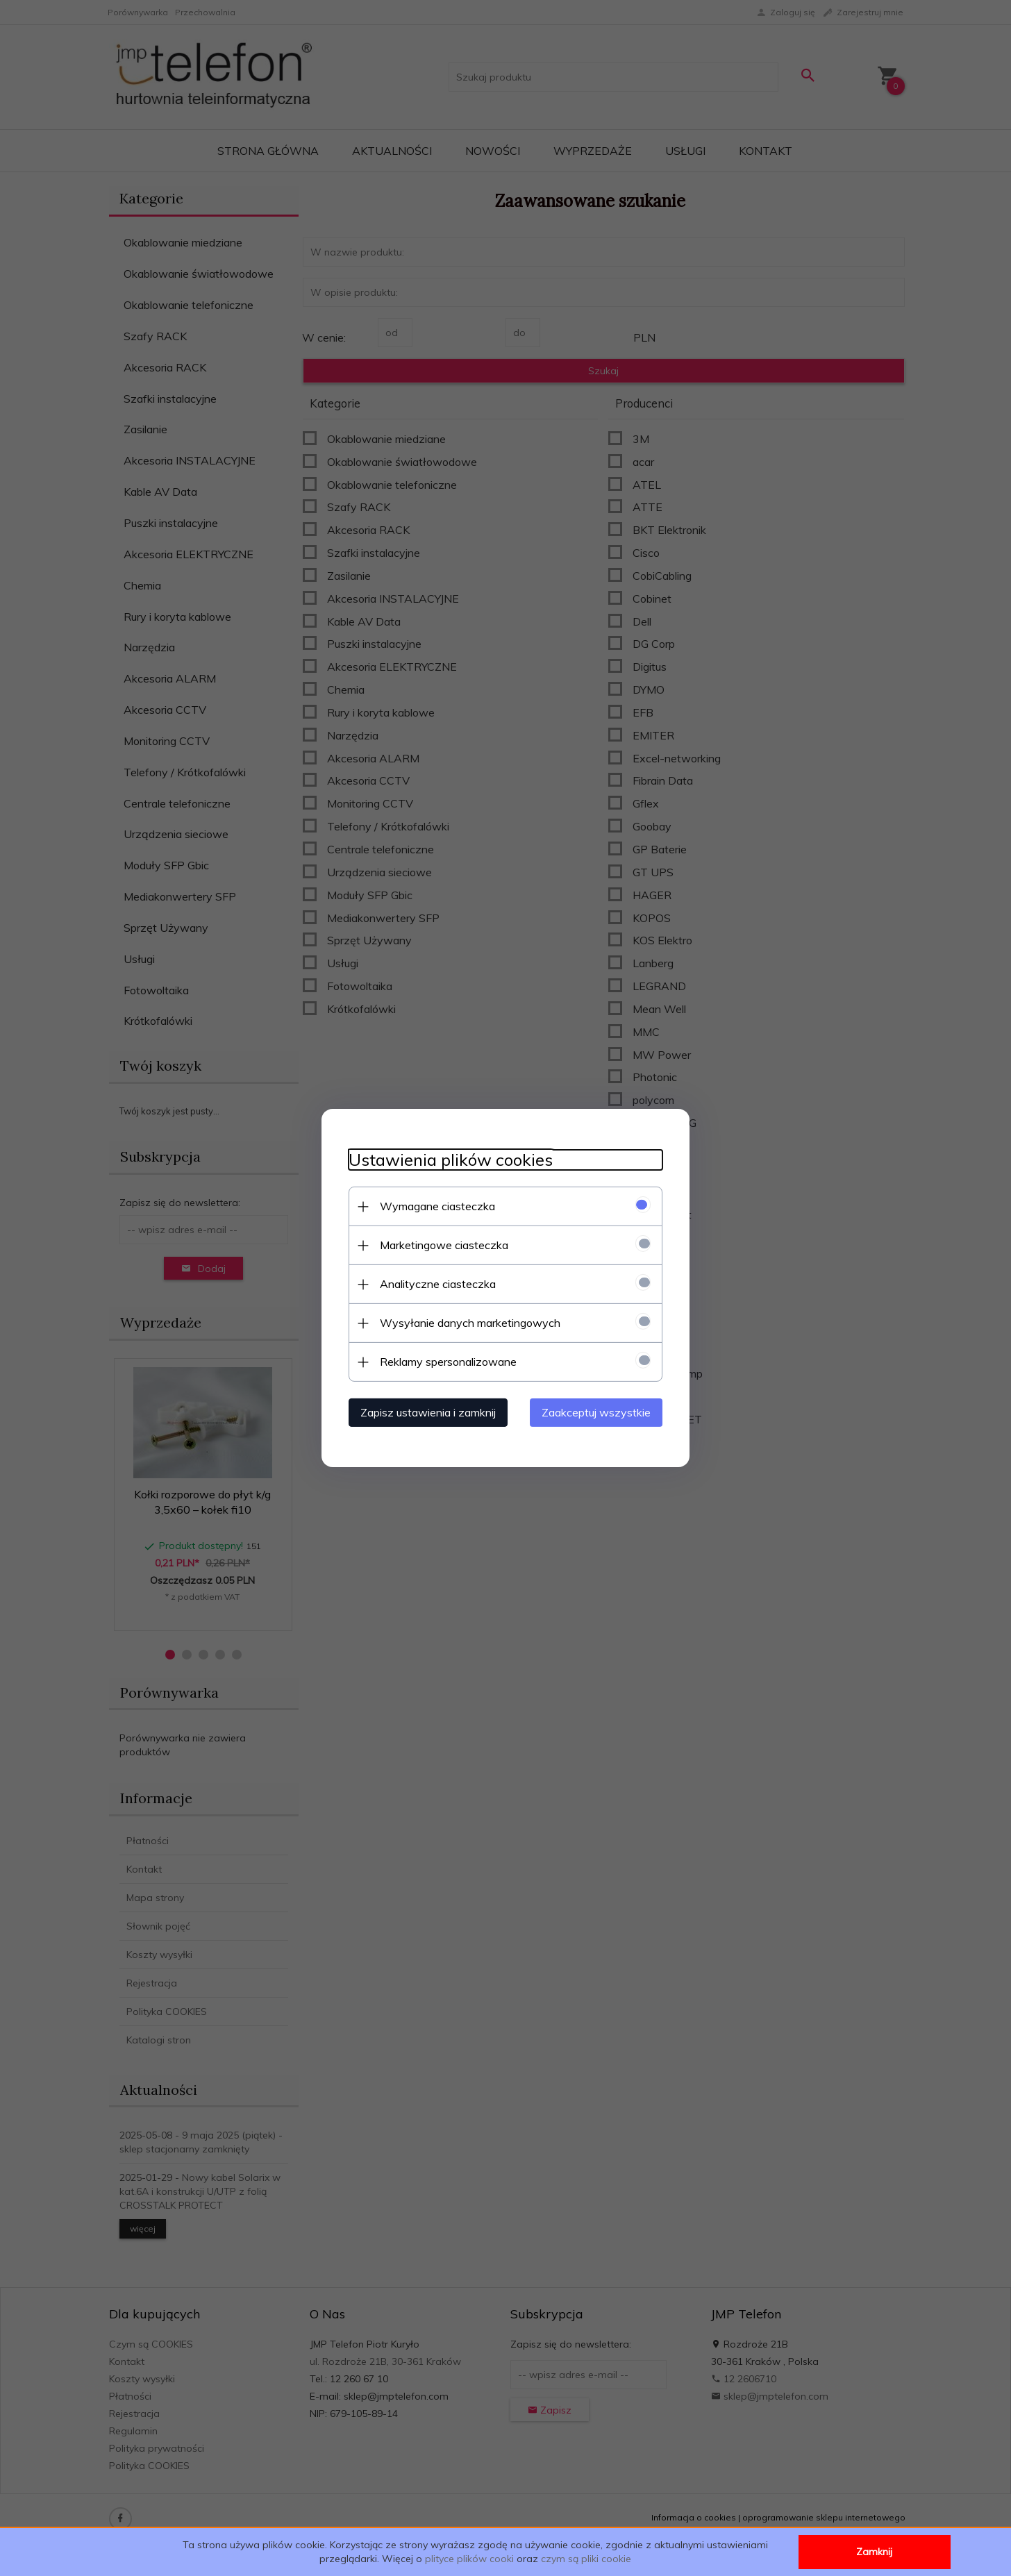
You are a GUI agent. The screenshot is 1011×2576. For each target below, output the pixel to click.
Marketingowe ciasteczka (441, 1245)
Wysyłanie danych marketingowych (467, 1323)
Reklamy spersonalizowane (445, 1362)
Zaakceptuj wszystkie (598, 1412)
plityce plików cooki (469, 2558)
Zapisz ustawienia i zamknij (425, 1412)
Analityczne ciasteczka (435, 1284)
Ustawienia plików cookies (448, 1160)
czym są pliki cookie (586, 2558)
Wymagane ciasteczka (434, 1206)
